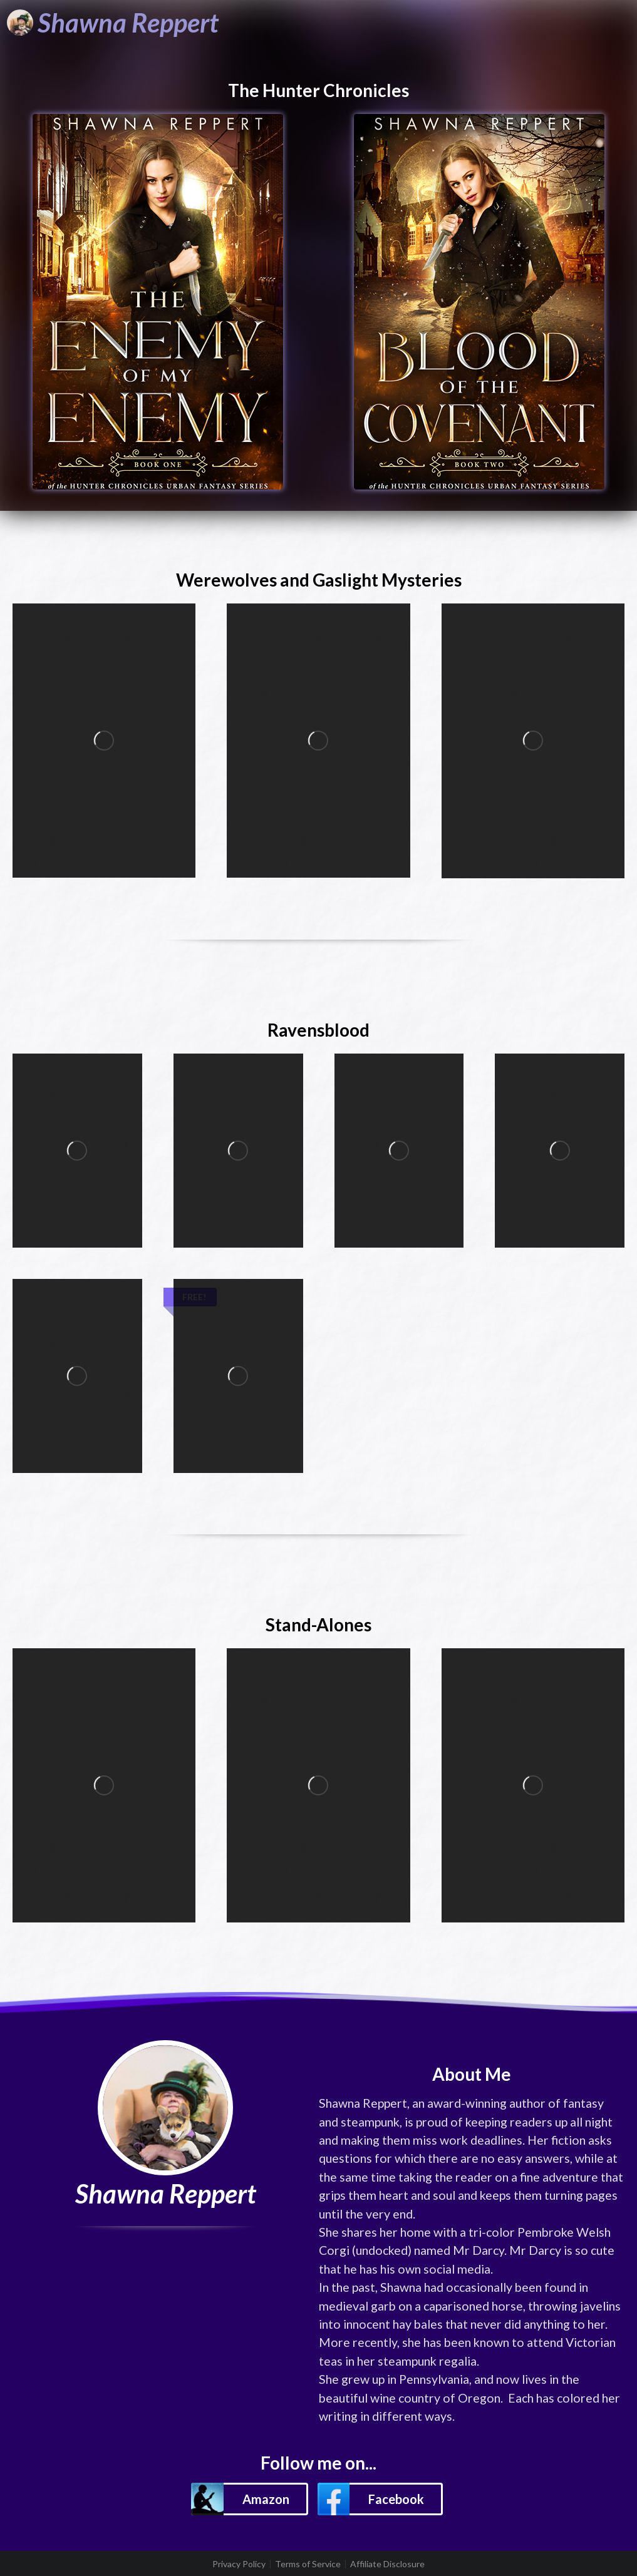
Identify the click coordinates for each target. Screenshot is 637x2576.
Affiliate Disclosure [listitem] (387, 2564)
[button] (249, 2499)
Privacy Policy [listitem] (239, 2564)
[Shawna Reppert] (113, 22)
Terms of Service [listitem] (308, 2564)
